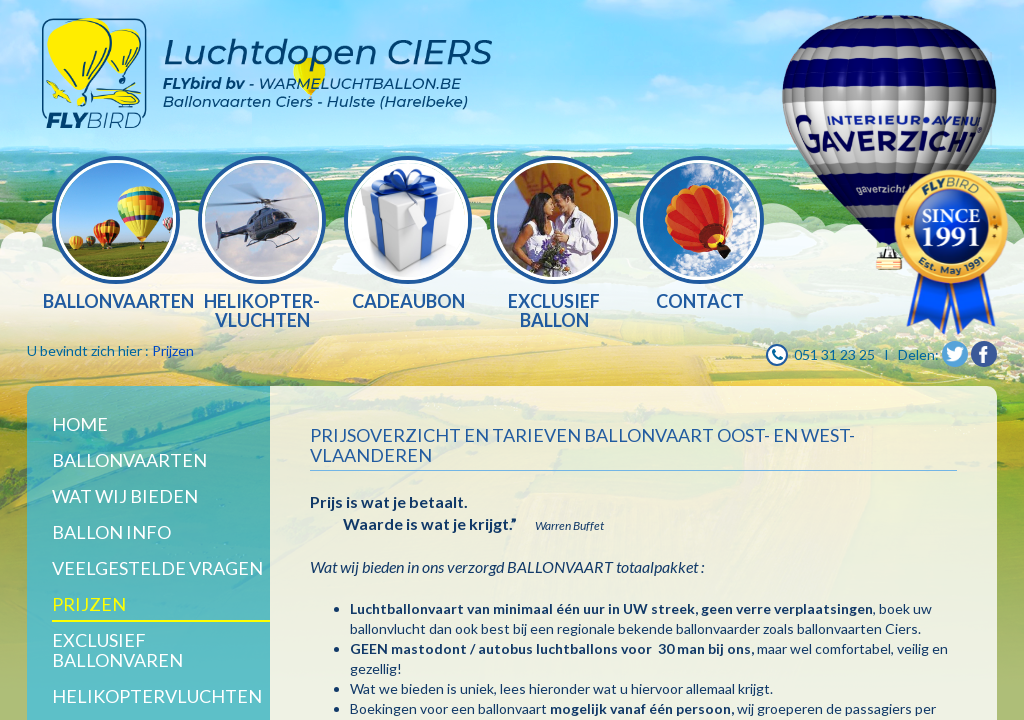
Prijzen (173, 350)
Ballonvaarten (129, 460)
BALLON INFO (111, 532)
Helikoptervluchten (157, 696)
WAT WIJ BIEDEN (125, 496)
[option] (116, 235)
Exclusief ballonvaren (117, 650)
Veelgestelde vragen (157, 568)
